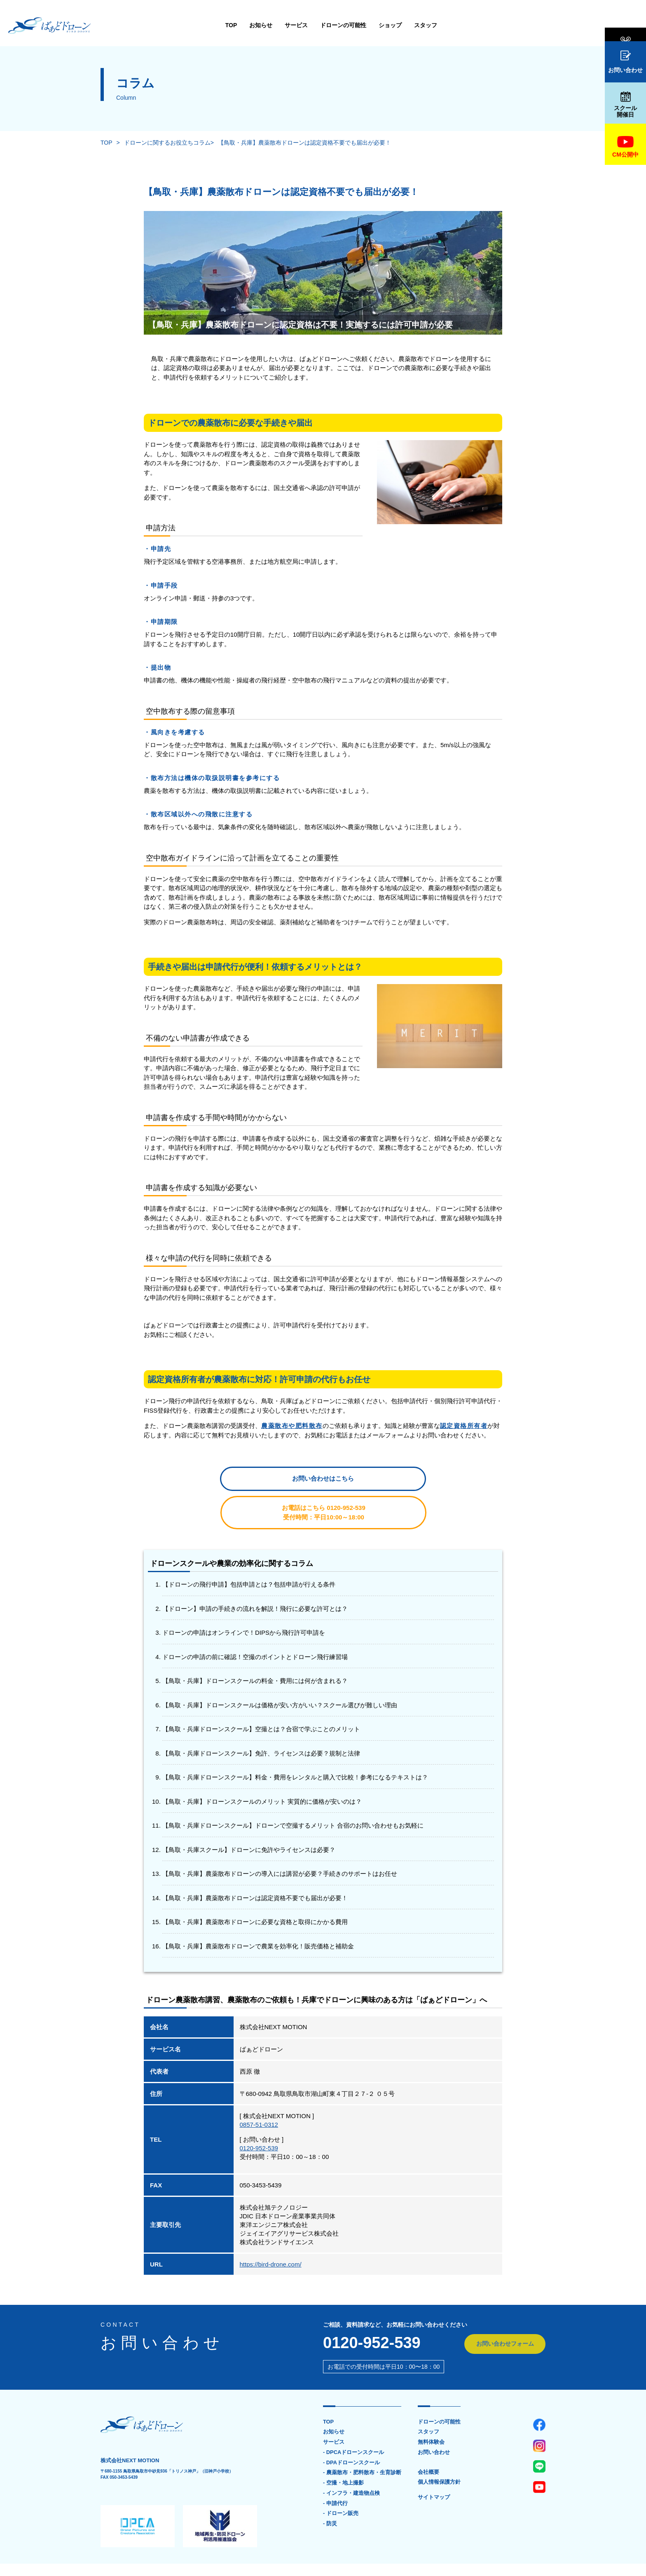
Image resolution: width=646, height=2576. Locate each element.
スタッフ (345, 25)
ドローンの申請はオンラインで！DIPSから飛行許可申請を (243, 1603)
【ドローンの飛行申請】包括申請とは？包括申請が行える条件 (248, 1555)
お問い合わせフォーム (504, 2315)
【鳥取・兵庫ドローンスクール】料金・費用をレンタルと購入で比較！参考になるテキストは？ (295, 1747)
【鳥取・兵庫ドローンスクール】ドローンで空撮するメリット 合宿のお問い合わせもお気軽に (293, 1796)
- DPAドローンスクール (351, 2434)
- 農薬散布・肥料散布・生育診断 (362, 2444)
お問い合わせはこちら (247, 1482)
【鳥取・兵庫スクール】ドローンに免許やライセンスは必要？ (248, 1820)
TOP (151, 25)
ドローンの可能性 (263, 25)
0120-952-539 (259, 2118)
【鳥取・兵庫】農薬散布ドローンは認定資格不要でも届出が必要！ (304, 142)
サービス (215, 25)
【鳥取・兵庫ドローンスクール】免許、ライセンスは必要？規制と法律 (261, 1723)
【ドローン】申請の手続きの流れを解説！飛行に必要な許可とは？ (255, 1579)
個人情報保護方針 (439, 2453)
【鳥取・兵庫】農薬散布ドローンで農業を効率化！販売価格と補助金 (258, 1916)
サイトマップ (434, 2469)
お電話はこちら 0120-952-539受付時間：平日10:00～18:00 (398, 1483)
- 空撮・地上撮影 (343, 2454)
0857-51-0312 (259, 2095)
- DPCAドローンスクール (353, 2423)
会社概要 (428, 2443)
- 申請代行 (335, 2475)
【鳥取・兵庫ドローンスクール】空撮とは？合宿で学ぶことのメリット (261, 1699)
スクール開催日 (625, 104)
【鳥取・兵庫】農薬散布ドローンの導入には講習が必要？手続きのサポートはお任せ (279, 1844)
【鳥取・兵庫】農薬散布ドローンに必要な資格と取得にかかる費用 (255, 1892)
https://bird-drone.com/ (271, 2234)
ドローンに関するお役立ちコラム (167, 142)
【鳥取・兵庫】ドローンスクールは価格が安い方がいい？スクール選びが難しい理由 (279, 1675)
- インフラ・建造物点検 (351, 2465)
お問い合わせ (625, 61)
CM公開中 (625, 147)
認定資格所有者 (464, 1425)
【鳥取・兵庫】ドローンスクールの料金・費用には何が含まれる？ (255, 1651)
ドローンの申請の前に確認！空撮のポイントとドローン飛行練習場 (255, 1627)
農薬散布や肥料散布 (292, 1425)
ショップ (309, 25)
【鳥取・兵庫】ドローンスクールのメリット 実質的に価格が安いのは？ (262, 1772)
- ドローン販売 (340, 2485)
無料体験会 (625, 25)
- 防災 (330, 2496)
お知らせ (180, 25)
